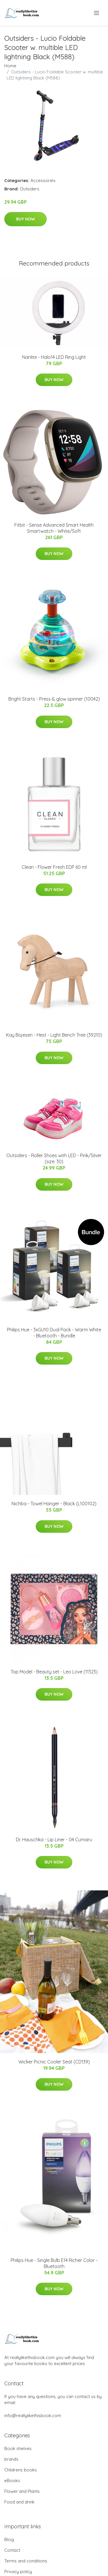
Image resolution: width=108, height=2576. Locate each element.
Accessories (43, 180)
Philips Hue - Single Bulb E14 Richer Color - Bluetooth (54, 2263)
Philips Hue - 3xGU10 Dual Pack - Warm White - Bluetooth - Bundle (54, 1333)
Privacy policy (18, 2571)
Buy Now (25, 219)
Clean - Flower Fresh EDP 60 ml (54, 867)
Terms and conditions (25, 2561)
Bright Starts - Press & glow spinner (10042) (54, 699)
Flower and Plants (22, 2491)
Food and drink (19, 2502)
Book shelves (18, 2448)
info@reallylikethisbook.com (32, 2415)
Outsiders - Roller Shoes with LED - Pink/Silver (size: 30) (54, 1158)
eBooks (12, 2480)
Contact (12, 2550)
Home (10, 65)
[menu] (97, 13)
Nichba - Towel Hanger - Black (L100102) (54, 1503)
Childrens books (20, 2470)
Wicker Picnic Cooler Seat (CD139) (54, 2062)
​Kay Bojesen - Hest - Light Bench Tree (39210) (54, 1035)
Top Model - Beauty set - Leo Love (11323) (54, 1672)
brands (11, 2459)
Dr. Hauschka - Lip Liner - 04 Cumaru (54, 1839)
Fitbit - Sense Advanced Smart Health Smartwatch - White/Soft (54, 528)
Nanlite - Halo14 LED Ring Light (54, 357)
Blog (9, 2539)
